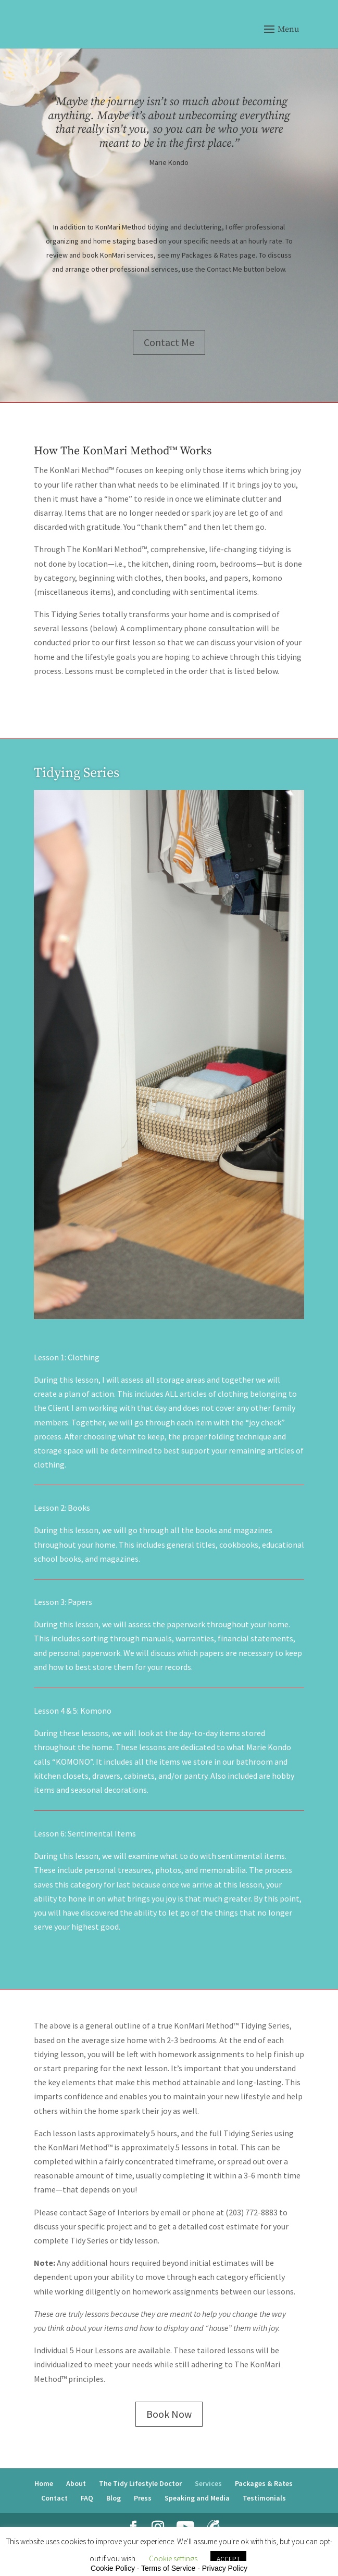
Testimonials (264, 2498)
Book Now (169, 2413)
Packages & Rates (264, 2483)
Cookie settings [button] (173, 2559)
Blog (113, 2498)
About (76, 2483)
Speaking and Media (197, 2498)
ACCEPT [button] (228, 2559)
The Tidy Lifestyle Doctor (140, 2483)
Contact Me (169, 349)
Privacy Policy (224, 2568)
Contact (54, 2498)
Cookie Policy (113, 2568)
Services (208, 2483)
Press (143, 2498)
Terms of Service (168, 2568)
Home (43, 2483)
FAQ (87, 2498)
